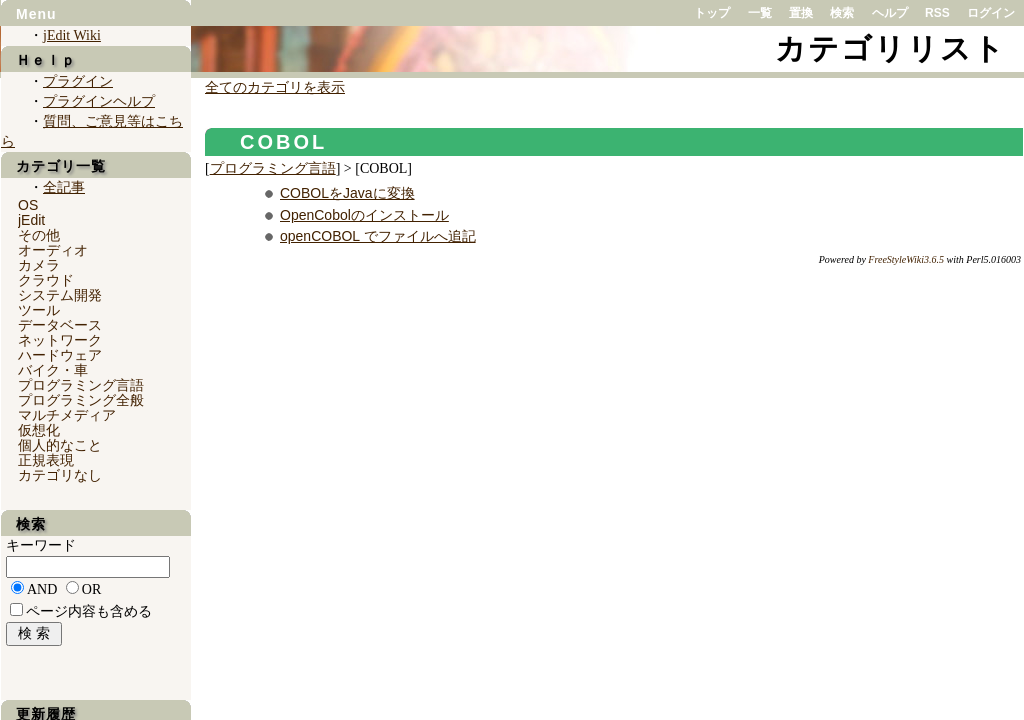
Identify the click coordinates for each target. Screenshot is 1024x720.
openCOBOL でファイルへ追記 (378, 236)
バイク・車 (53, 370)
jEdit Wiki (72, 35)
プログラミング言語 (273, 168)
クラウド (46, 280)
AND (42, 589)
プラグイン (78, 81)
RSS (937, 13)
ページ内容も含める (89, 611)
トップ (712, 13)
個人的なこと (60, 445)
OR (91, 589)
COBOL (283, 142)
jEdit (31, 220)
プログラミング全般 (81, 400)
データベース (60, 325)
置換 (801, 13)
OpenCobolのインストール (364, 215)
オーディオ (53, 250)
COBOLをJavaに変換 (347, 193)
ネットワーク (60, 340)
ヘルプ (890, 13)
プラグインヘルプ (99, 101)
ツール (39, 310)
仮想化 (39, 430)
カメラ (39, 265)
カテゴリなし (60, 475)
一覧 (760, 13)
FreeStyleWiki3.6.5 (906, 259)
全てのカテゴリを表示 (275, 87)
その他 (39, 235)
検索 (842, 13)
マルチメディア (67, 415)
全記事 (64, 187)
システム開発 (60, 295)
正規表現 (46, 460)
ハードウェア (60, 355)
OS (28, 205)
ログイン (991, 13)
